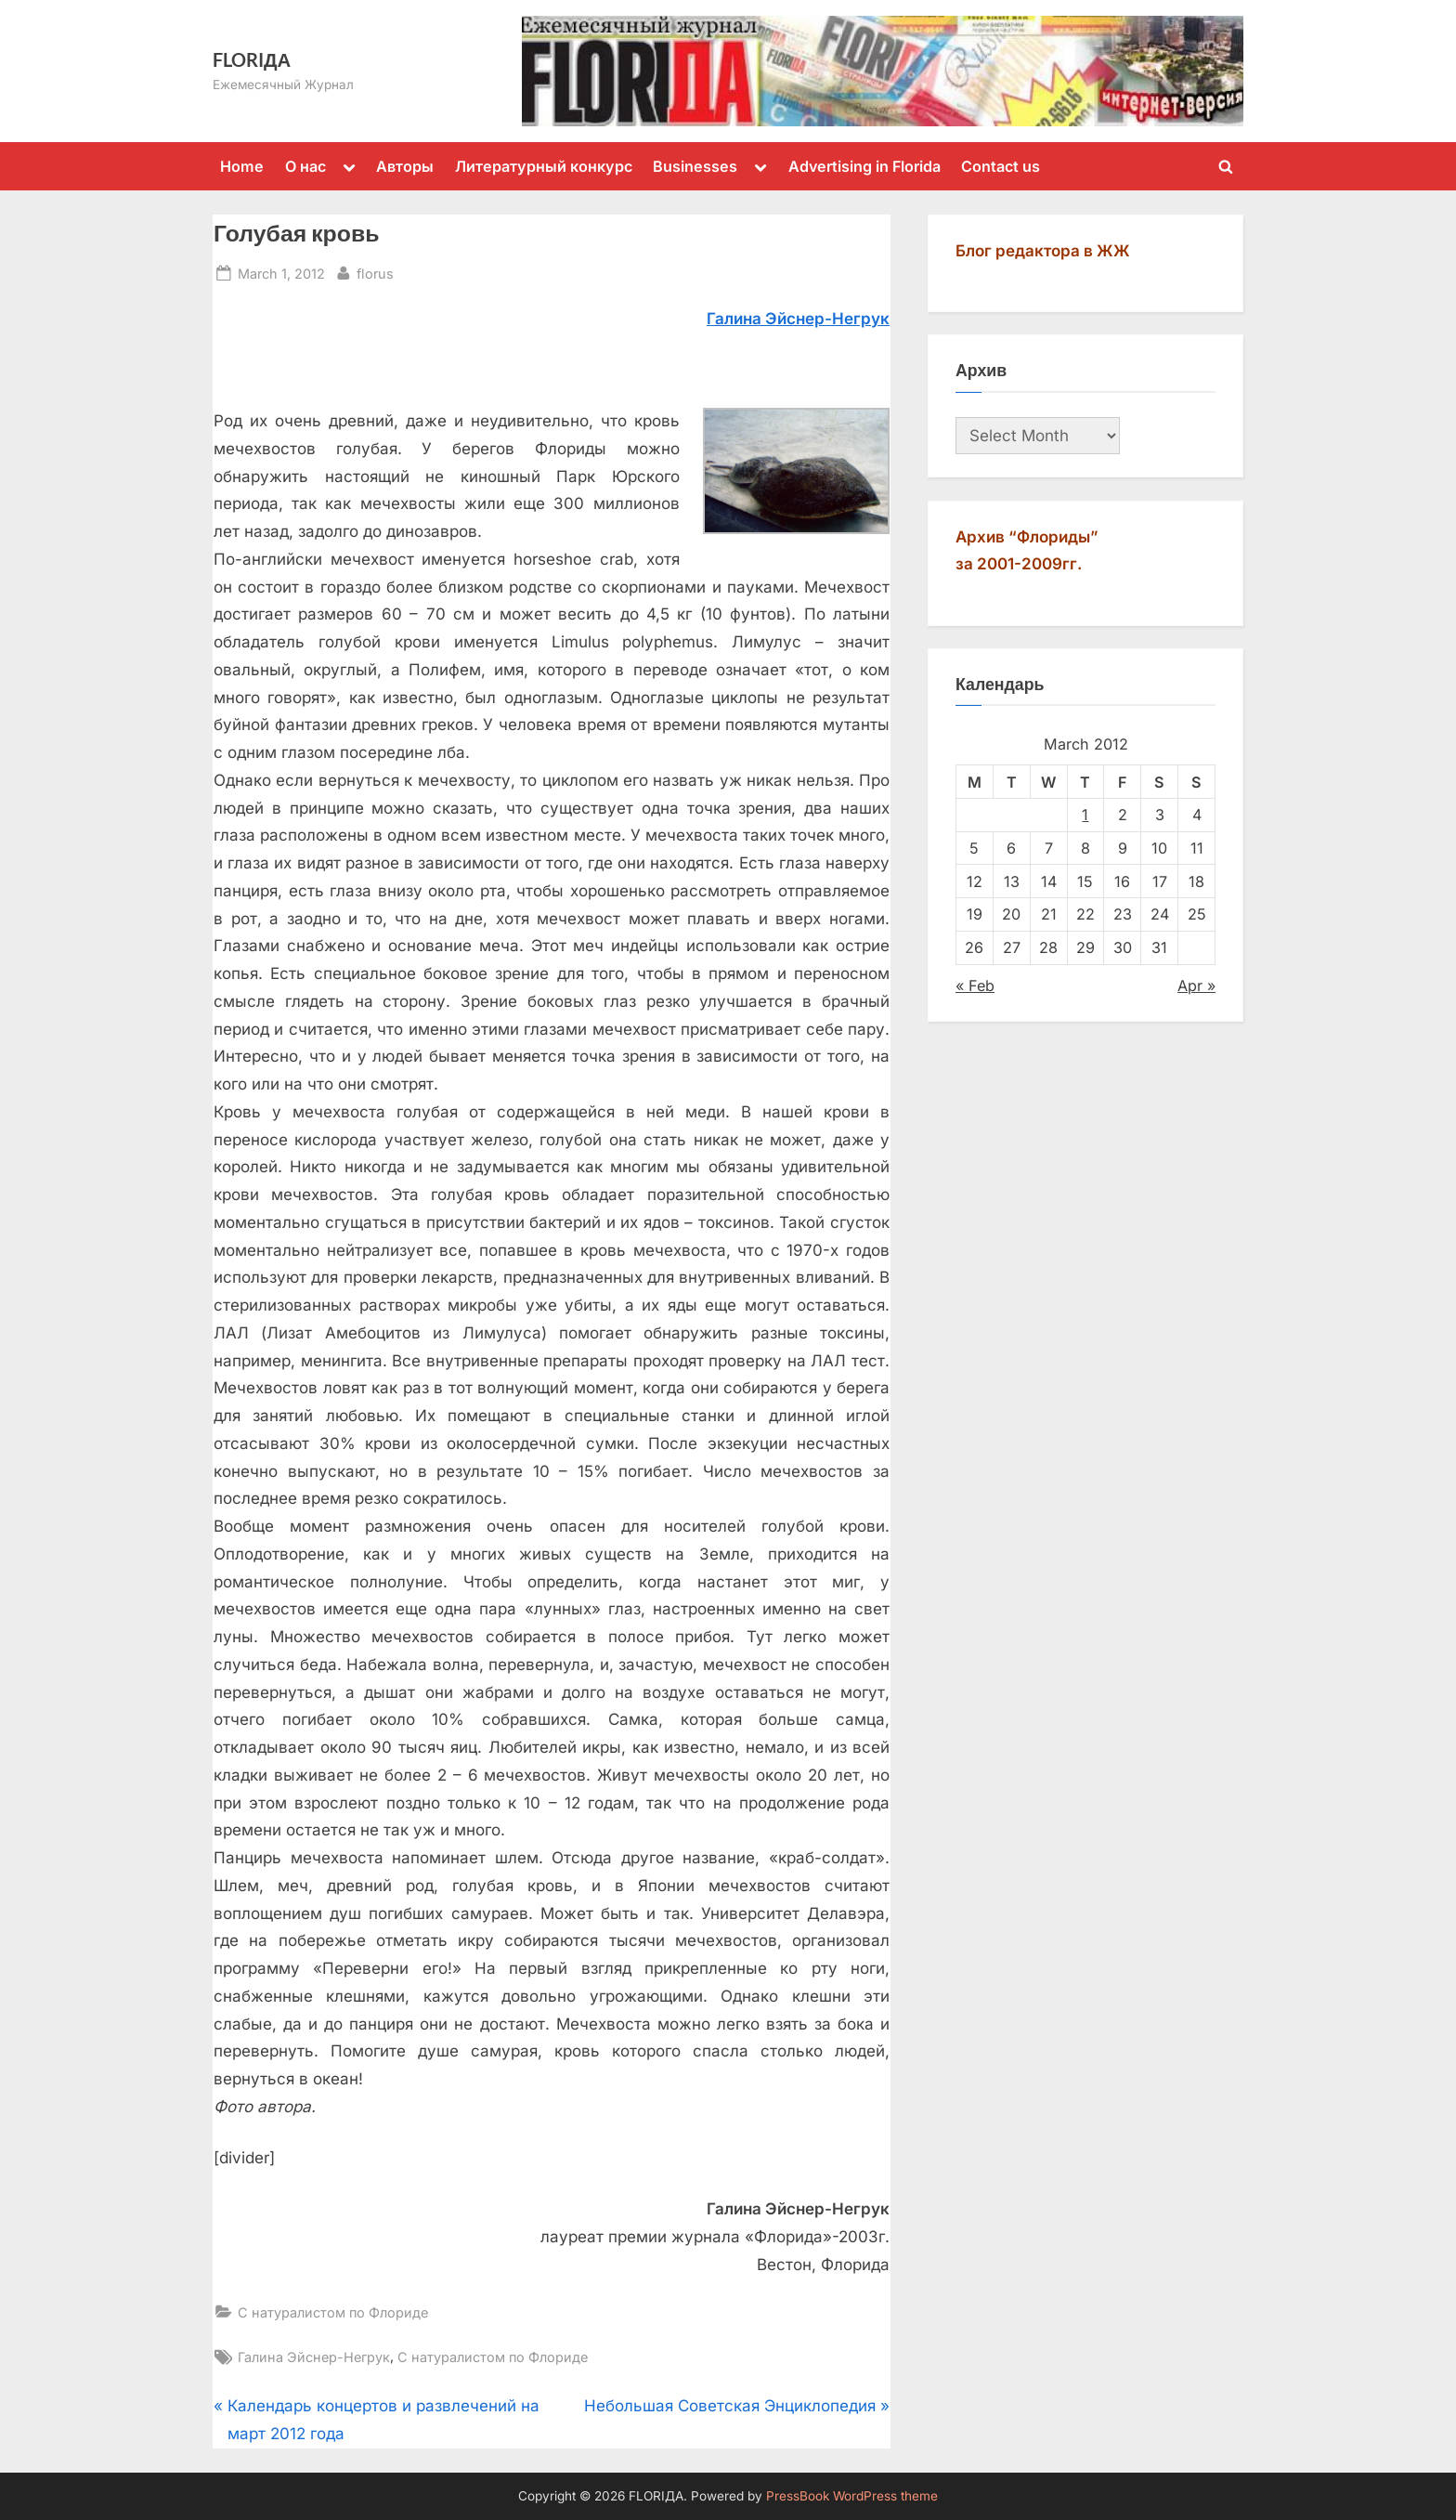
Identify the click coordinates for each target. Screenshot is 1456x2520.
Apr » (1196, 985)
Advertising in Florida (864, 166)
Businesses (695, 166)
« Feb (975, 985)
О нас (305, 166)
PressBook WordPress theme (852, 2495)
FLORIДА (252, 59)
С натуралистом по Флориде (333, 2312)
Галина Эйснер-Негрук (314, 2357)
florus (375, 271)
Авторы (405, 166)
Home (242, 166)
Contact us (1000, 166)
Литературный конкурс (543, 166)
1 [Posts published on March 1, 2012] (1085, 814)
